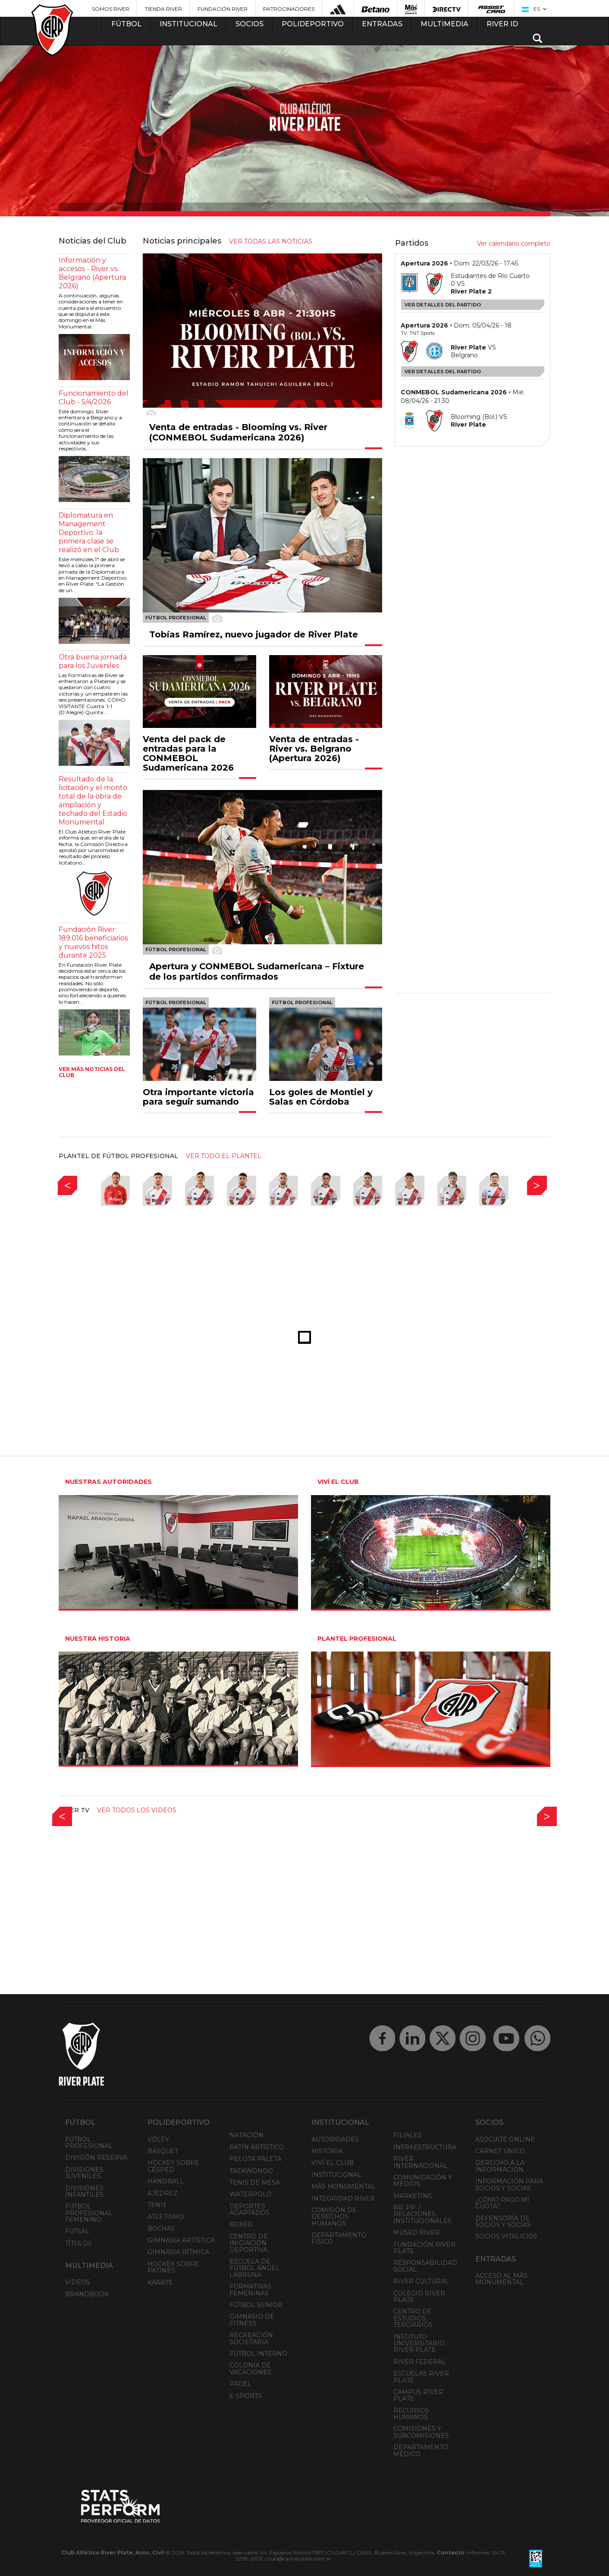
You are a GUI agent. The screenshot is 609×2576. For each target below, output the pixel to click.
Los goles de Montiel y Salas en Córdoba (321, 1096)
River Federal (419, 2362)
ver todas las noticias (270, 241)
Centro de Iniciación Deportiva (248, 2243)
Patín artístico (256, 2147)
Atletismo (166, 2216)
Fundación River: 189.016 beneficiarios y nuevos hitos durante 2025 (93, 942)
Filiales (407, 2135)
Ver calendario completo (513, 243)
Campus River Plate (418, 2395)
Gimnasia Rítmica (178, 2252)
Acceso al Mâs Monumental (501, 2279)
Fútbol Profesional (89, 2143)
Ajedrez (163, 2193)
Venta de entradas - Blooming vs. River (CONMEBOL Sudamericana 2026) (238, 432)
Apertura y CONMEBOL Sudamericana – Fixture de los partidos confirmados (256, 971)
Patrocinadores (288, 9)
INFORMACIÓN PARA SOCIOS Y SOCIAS (509, 2184)
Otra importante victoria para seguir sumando (198, 1096)
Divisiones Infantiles (84, 2191)
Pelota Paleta (255, 2159)
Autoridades (335, 2139)
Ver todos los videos (136, 1810)
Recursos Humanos (411, 2414)
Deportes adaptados (249, 2209)
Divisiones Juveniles (84, 2173)
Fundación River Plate (424, 2248)
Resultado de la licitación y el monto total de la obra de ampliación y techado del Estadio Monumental (93, 800)
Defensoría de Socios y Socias (503, 2221)
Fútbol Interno (258, 2353)
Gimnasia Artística (181, 2240)
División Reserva (96, 2157)
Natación (246, 2135)
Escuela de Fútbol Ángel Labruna (254, 2268)
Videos (77, 2282)
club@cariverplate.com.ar (299, 2558)
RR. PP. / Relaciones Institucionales (422, 2214)
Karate (160, 2282)
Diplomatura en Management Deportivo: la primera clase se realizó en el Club (89, 532)
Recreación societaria (251, 2338)
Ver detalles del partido (443, 305)
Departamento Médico (420, 2450)
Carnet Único (500, 2151)
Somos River (110, 9)
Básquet (163, 2151)
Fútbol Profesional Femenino (89, 2212)
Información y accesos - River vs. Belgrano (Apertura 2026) (92, 273)
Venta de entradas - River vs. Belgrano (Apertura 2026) (314, 748)
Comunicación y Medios (422, 2180)
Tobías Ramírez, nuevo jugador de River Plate (253, 634)
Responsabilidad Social (425, 2266)
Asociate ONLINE (505, 2139)
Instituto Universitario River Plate (419, 2343)
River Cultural (421, 2281)
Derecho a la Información (499, 2166)
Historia (326, 2151)
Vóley (158, 2139)
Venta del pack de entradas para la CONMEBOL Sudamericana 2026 (188, 753)
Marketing (413, 2196)
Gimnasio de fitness (251, 2320)
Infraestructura (424, 2147)
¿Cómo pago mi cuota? (502, 2203)
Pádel (240, 2384)
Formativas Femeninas (250, 2289)
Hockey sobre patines (173, 2267)
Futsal (77, 2231)
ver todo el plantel (223, 1156)
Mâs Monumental (343, 2186)
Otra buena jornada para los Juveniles (93, 661)
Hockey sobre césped (173, 2166)
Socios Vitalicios (506, 2236)
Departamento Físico (338, 2238)
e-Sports (245, 2396)
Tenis (157, 2205)
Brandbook (87, 2294)
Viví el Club (332, 2163)
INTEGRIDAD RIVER (343, 2198)
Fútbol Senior (256, 2305)
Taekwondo (251, 2171)
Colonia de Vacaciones (250, 2368)
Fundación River (223, 9)
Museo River (416, 2232)
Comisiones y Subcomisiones (421, 2432)
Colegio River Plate (419, 2296)
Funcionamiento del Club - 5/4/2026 (94, 397)
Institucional (336, 2175)
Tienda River (163, 9)
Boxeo (241, 2224)
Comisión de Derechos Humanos (334, 2216)
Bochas (161, 2229)
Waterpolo (250, 2194)
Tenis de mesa (254, 2182)
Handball (166, 2181)
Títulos (78, 2243)
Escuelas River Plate (421, 2377)
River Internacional (420, 2162)
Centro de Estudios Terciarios (413, 2318)
